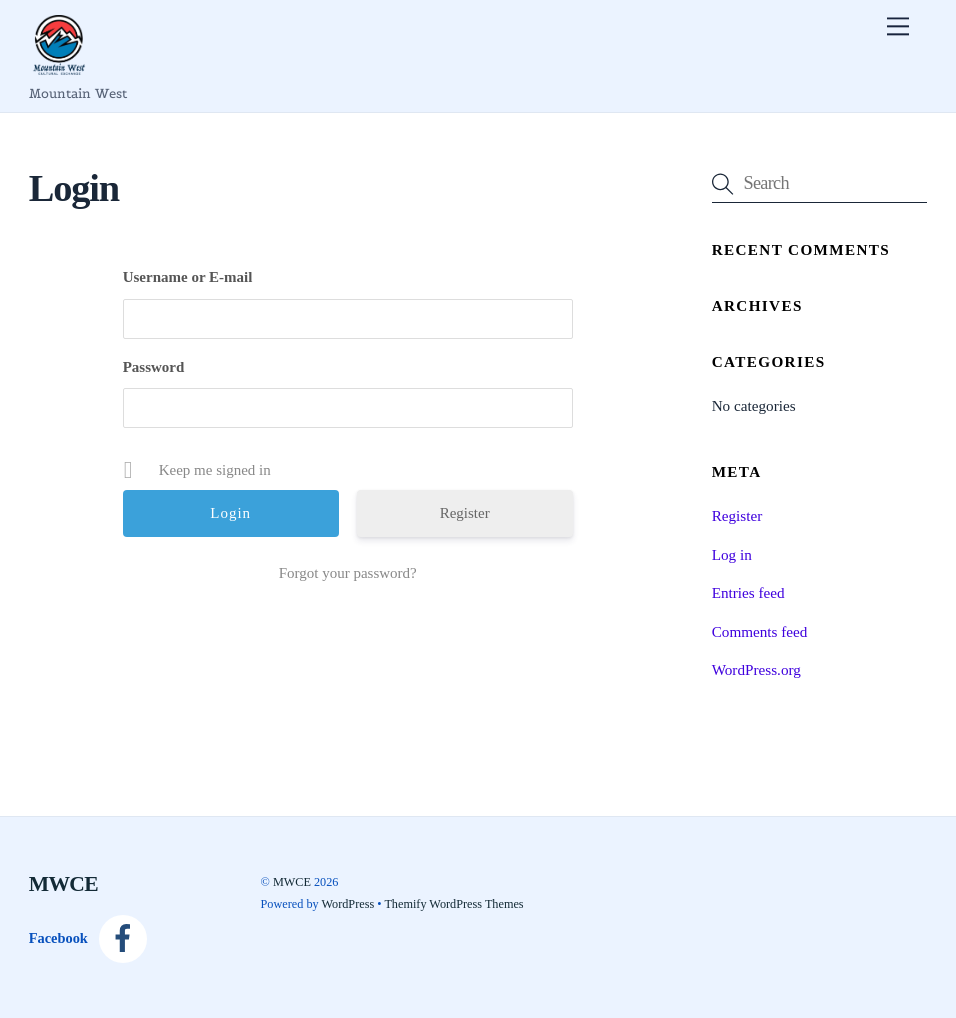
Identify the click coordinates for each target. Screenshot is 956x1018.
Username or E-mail (188, 277)
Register (465, 513)
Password (154, 367)
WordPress (347, 904)
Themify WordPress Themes (453, 904)
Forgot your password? (348, 573)
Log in (732, 554)
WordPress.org (756, 669)
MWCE (292, 882)
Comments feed (760, 631)
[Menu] (898, 26)
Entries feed (748, 592)
